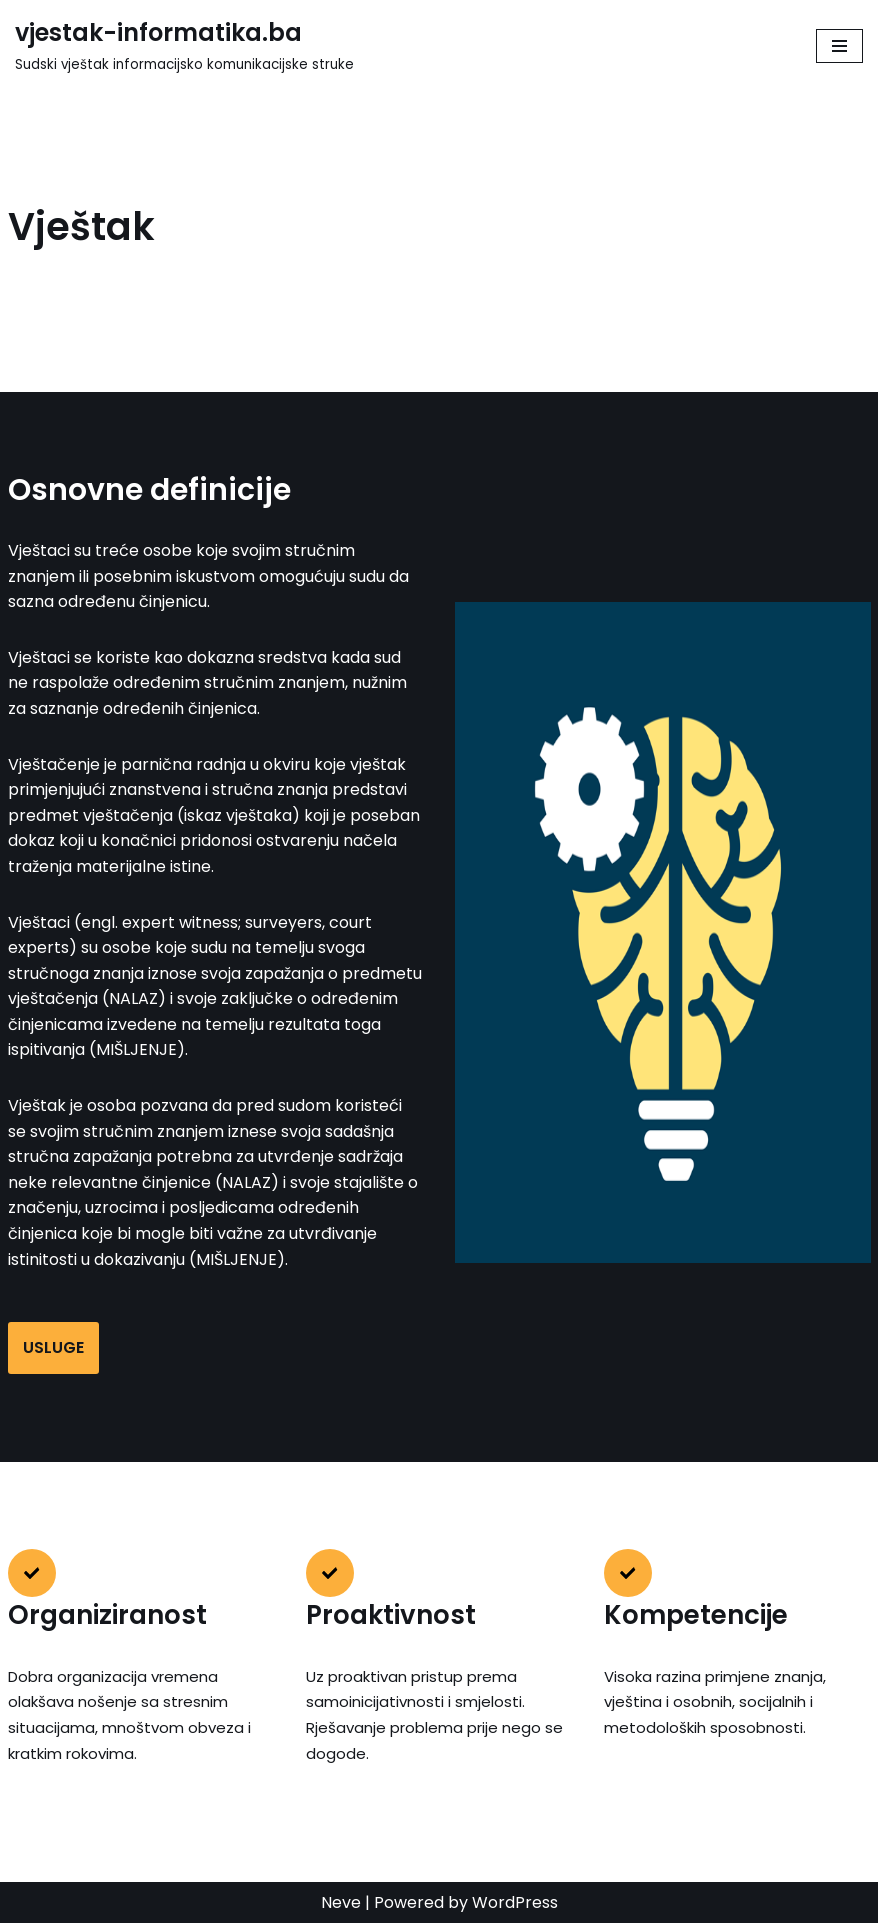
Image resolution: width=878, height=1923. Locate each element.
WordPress (515, 1902)
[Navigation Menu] (839, 46)
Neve (341, 1902)
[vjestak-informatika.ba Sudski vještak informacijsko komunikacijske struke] (184, 46)
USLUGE (53, 1347)
